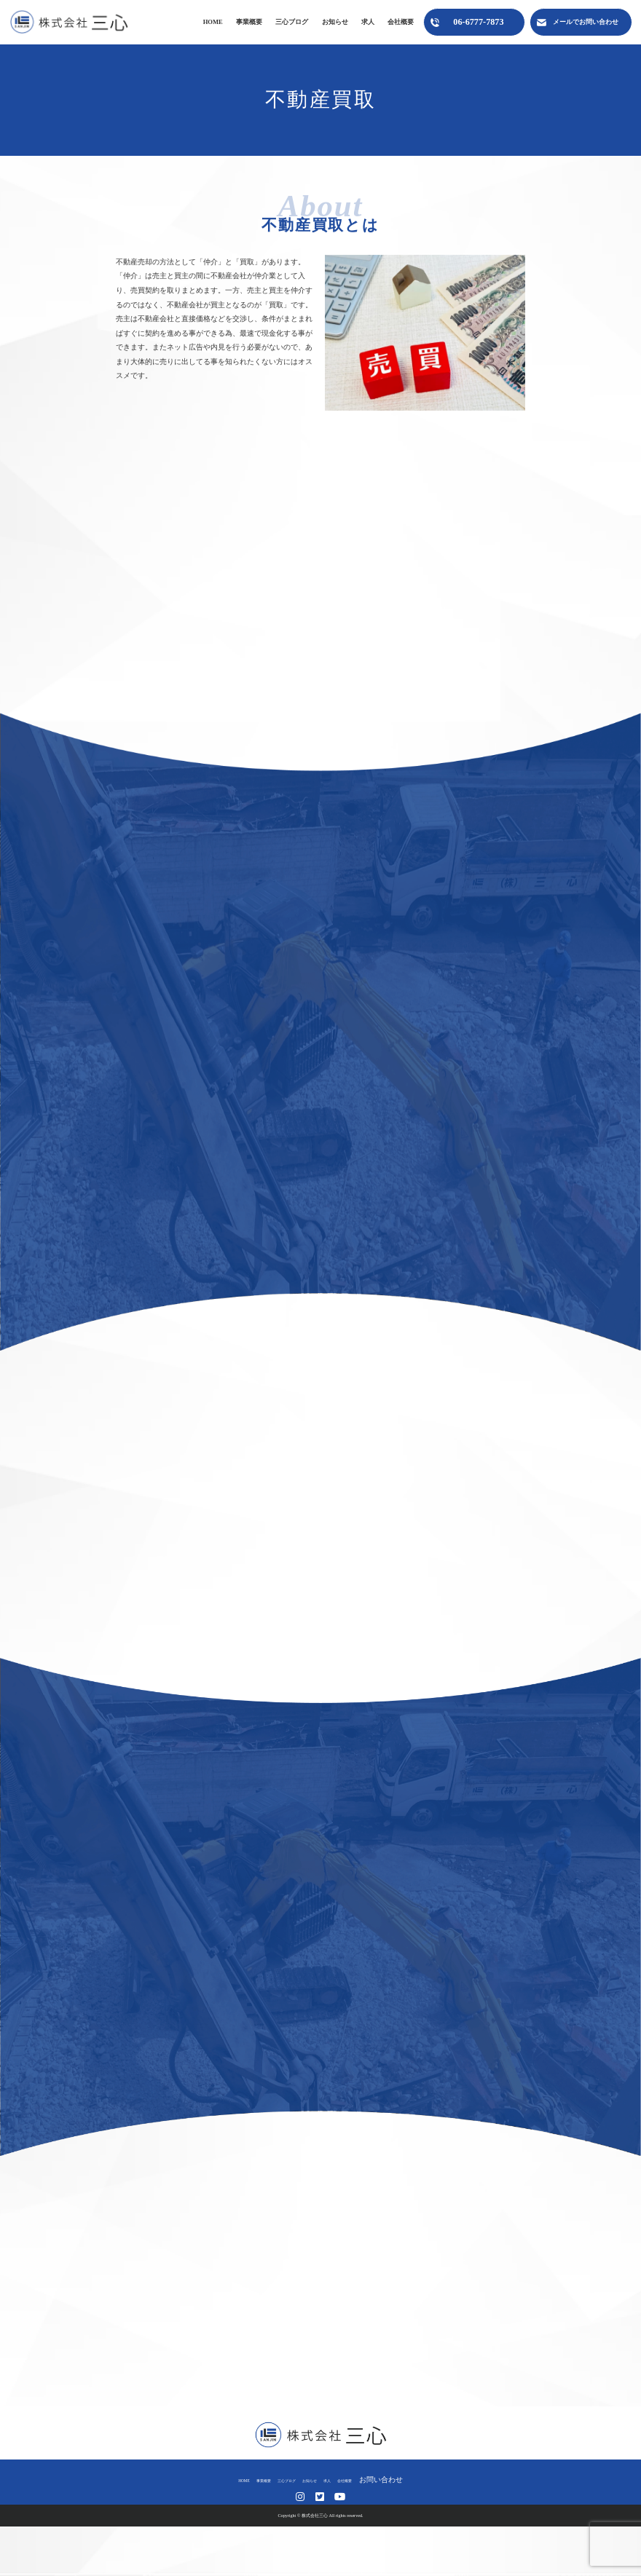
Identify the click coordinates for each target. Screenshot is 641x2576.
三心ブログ (291, 21)
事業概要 (249, 21)
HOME (213, 21)
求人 (367, 21)
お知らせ (335, 21)
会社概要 (401, 21)
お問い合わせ (420, 2480)
